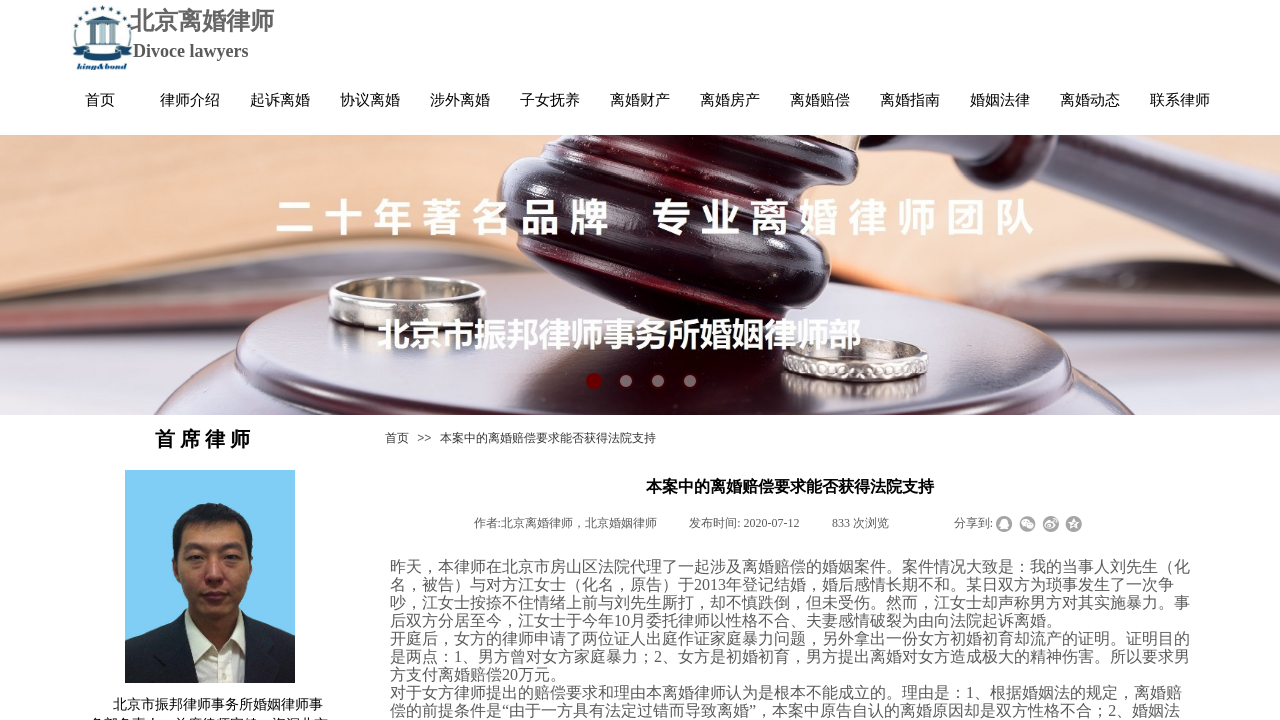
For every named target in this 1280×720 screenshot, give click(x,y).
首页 (397, 438)
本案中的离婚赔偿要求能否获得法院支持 (548, 438)
